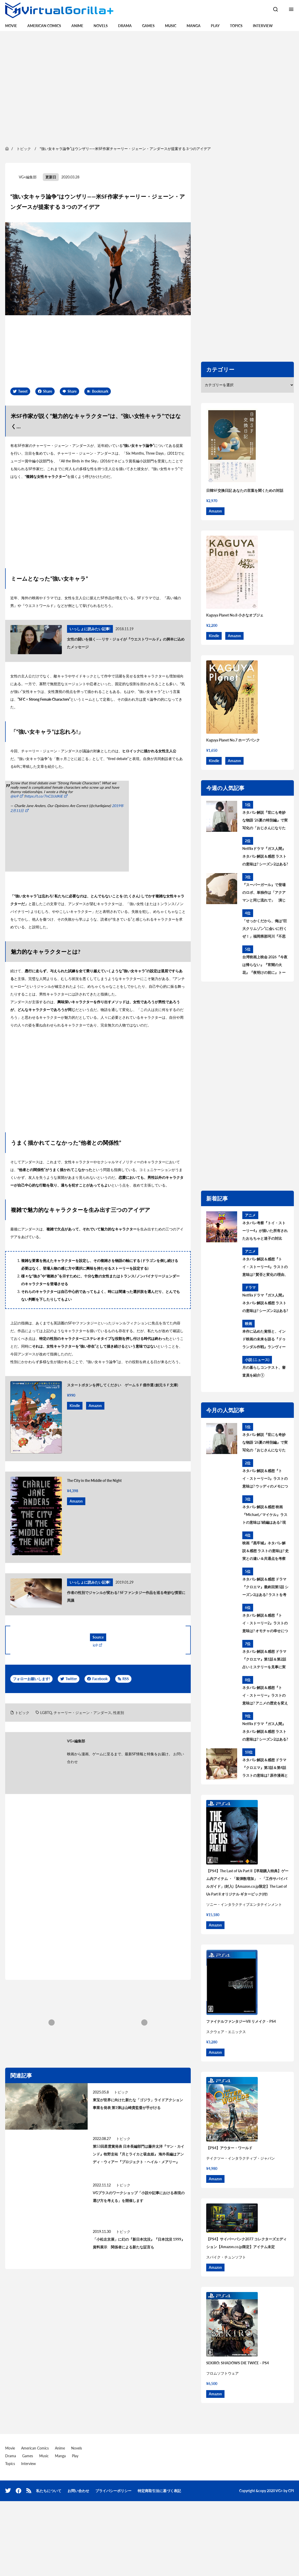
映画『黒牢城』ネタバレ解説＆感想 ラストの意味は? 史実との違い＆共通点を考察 (265, 1551)
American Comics (44, 25)
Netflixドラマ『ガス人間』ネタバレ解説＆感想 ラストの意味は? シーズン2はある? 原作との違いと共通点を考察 (265, 857)
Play (215, 25)
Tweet (23, 391)
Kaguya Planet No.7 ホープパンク (233, 740)
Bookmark (100, 391)
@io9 (14, 796)
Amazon (95, 1405)
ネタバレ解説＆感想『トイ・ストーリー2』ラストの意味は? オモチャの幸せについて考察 (265, 1624)
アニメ (250, 1215)
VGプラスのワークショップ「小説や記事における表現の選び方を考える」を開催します (139, 2197)
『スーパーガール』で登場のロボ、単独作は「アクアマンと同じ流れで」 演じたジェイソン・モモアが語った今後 (264, 893)
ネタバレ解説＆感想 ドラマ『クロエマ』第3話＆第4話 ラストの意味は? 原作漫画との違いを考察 (265, 1768)
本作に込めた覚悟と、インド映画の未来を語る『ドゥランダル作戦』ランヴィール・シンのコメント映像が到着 (264, 1340)
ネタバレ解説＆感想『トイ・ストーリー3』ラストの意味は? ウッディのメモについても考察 (265, 1479)
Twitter (71, 1679)
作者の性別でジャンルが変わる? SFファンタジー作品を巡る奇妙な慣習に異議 (126, 1596)
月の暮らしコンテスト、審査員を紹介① (264, 1371)
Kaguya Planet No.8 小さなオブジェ (234, 615)
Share (47, 391)
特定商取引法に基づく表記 (159, 2490)
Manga (194, 25)
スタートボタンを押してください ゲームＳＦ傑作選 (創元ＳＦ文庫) (122, 1385)
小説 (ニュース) (257, 1359)
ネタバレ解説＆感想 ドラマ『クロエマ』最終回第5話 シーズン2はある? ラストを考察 (265, 1588)
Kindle (75, 1405)
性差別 (118, 1712)
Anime (77, 25)
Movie (11, 25)
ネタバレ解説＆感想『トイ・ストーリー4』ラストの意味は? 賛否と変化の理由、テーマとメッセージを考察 (265, 1267)
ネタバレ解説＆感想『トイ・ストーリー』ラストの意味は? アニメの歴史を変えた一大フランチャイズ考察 (265, 1696)
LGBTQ (46, 1712)
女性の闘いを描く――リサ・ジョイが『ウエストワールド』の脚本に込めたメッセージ (126, 643)
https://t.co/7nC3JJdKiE (44, 796)
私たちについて (48, 2490)
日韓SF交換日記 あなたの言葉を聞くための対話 (244, 490)
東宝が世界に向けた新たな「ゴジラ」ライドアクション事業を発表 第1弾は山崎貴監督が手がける (138, 2104)
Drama (125, 25)
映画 (248, 1323)
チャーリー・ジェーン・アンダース (82, 1712)
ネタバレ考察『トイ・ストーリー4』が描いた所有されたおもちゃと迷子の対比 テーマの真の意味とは (265, 1231)
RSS (125, 1679)
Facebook (99, 1679)
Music (170, 25)
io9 (95, 1645)
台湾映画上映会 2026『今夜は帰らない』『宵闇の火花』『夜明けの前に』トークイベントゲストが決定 (264, 965)
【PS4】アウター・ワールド (229, 2148)
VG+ (279, 2490)
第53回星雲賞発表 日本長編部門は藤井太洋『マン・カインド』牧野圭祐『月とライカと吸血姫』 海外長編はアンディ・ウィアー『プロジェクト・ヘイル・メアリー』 (138, 2154)
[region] (149, 87)
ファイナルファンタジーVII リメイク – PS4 (241, 2021)
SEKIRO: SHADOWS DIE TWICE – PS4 (237, 2363)
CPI (291, 2490)
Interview (263, 25)
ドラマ (250, 1287)
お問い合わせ (78, 2490)
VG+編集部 (28, 177)
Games (148, 25)
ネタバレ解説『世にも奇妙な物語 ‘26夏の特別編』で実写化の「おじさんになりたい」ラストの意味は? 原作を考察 (265, 821)
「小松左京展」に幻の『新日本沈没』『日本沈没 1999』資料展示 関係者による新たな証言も (139, 2243)
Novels (101, 25)
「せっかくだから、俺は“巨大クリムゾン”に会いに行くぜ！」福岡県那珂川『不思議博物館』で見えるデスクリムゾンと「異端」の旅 (264, 929)
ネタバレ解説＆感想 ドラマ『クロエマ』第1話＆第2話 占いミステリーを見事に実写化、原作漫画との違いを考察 (264, 1660)
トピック (22, 1712)
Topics (236, 25)
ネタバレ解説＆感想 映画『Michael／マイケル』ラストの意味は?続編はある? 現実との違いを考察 (264, 1515)
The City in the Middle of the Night (94, 1480)
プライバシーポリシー (113, 2490)
